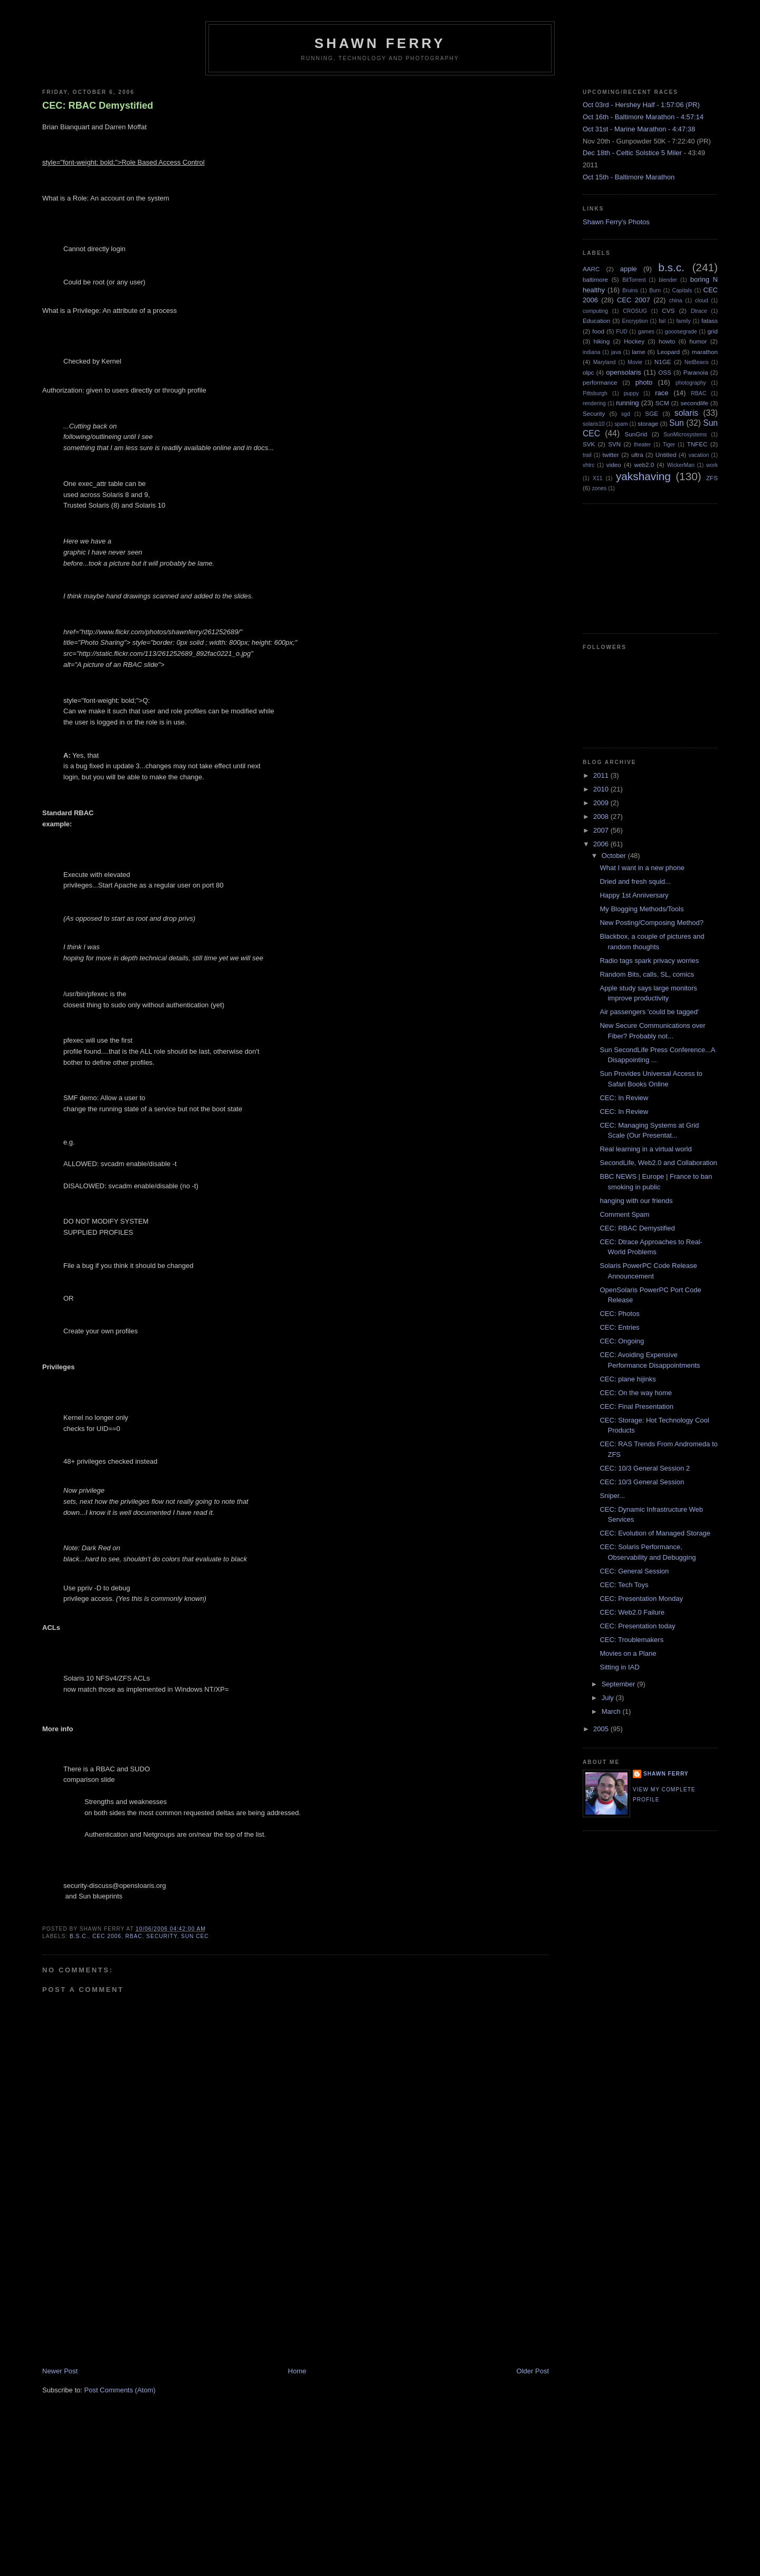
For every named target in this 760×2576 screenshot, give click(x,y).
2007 (602, 830)
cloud (701, 300)
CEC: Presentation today (637, 1626)
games (646, 332)
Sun (676, 422)
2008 (602, 816)
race (661, 393)
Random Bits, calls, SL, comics (647, 974)
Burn (655, 290)
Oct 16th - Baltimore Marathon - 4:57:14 (643, 117)
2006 (602, 844)
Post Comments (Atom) (120, 2390)
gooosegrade (681, 332)
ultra (637, 454)
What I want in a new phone (642, 868)
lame (638, 351)
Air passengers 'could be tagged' (649, 1012)
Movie (635, 362)
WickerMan (681, 465)
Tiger (669, 444)
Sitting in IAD (619, 1667)
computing (595, 311)
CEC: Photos (619, 1314)
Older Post (533, 2371)
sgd (625, 414)
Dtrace (699, 311)
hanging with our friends (636, 1201)
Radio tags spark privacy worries (649, 961)
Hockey (634, 341)
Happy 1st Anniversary (634, 895)
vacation (699, 455)
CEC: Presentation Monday (641, 1598)
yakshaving (643, 476)
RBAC (134, 1936)
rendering (594, 403)
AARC (591, 268)
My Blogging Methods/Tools (641, 909)
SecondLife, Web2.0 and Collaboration (658, 1163)
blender (668, 280)
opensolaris (623, 372)
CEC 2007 (633, 300)
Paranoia (695, 372)
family (683, 321)
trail (587, 455)
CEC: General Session (634, 1571)
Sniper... (612, 1496)
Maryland (604, 362)
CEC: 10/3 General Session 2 (645, 1468)
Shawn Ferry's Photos (616, 222)
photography (691, 383)
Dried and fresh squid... (635, 881)
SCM (662, 402)
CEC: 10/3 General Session (642, 1482)
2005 (602, 1729)
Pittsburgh (595, 393)
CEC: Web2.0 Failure (632, 1612)
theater (642, 444)
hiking (602, 341)
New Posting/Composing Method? (652, 923)
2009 (602, 803)
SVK (589, 444)
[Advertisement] (121, 2293)
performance (600, 382)
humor (698, 341)
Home (297, 2371)
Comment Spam (624, 1214)
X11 (598, 478)
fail (662, 321)
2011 (602, 775)
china (675, 300)
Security (161, 1936)
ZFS (712, 477)
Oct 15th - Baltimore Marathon (628, 177)
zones (599, 488)
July (609, 1698)
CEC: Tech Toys (624, 1585)
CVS (668, 310)
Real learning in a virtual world (645, 1149)
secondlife (694, 402)
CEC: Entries (619, 1327)
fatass (709, 320)
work (712, 465)
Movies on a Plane (628, 1653)
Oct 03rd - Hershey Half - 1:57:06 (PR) (641, 105)
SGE (651, 413)
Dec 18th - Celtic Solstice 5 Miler (632, 153)
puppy (631, 393)
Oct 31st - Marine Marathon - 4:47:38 (639, 129)
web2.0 (644, 464)
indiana (592, 352)
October (615, 856)
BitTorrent (633, 280)
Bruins (630, 290)
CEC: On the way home (636, 1393)
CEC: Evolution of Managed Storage (655, 1533)
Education (596, 320)
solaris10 (594, 424)
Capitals (682, 290)
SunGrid (635, 434)
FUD (621, 332)
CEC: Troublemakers (631, 1640)
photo (644, 382)
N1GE (662, 361)
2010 (602, 789)
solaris (686, 412)
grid (713, 331)
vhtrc (589, 465)
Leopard (668, 351)
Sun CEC (195, 1936)
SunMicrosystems (685, 434)
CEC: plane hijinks (628, 1379)
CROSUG (635, 311)
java (616, 352)
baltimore (595, 279)
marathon (705, 351)
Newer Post (60, 2371)
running (627, 403)
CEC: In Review (624, 1098)
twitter (611, 454)
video (613, 464)
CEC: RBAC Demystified (97, 105)
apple (628, 269)
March (612, 1711)
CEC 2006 (106, 1936)
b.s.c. (79, 1936)
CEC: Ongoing (622, 1341)
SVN (614, 444)
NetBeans (697, 362)
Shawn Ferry (380, 43)
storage (648, 423)
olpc (588, 372)
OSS (664, 372)
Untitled (666, 454)
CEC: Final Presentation (636, 1406)
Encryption (635, 321)
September (619, 1684)
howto (667, 341)
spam (621, 424)
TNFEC (697, 444)
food (598, 331)
